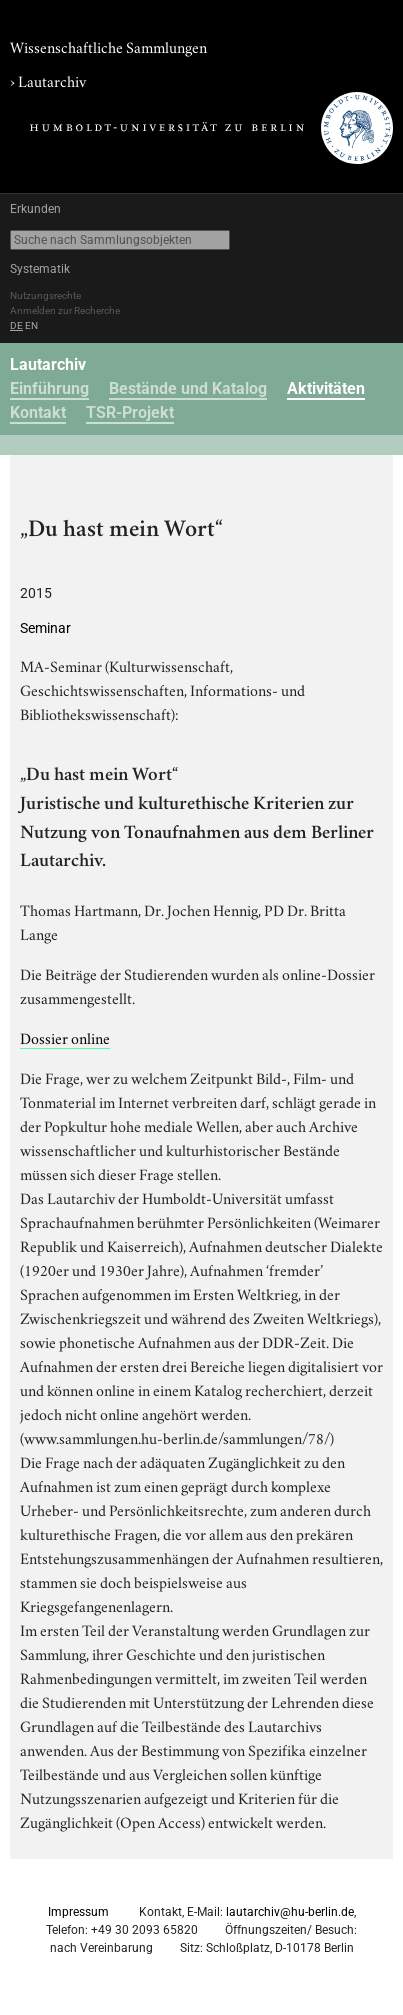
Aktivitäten (326, 388)
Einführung (49, 388)
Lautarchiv (52, 80)
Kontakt (38, 412)
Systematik (40, 269)
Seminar (45, 628)
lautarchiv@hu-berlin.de (290, 1912)
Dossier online (65, 1037)
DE (16, 325)
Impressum (78, 1912)
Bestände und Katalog (188, 388)
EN (31, 325)
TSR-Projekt (130, 412)
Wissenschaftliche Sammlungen (108, 46)
